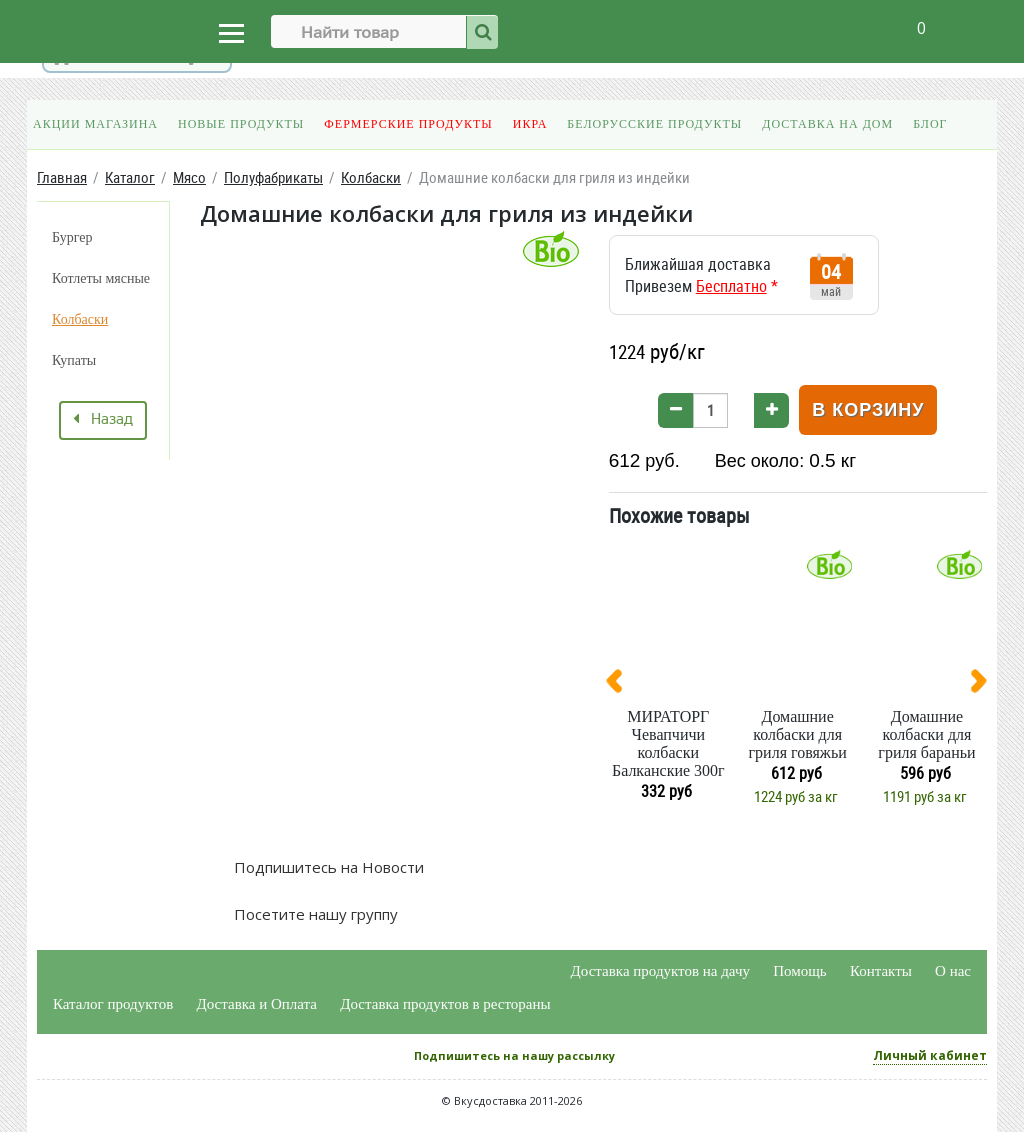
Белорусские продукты (654, 124)
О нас (953, 971)
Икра (530, 124)
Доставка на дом (827, 124)
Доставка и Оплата (257, 1004)
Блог (930, 124)
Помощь (799, 971)
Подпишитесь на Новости (327, 867)
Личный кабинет (930, 1055)
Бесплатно (731, 286)
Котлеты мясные (101, 278)
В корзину (868, 410)
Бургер (72, 237)
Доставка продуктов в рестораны (445, 1004)
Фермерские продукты (408, 124)
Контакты (881, 971)
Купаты (74, 360)
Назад (103, 420)
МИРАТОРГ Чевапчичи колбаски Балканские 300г (668, 743)
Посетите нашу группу (314, 914)
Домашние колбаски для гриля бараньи (926, 734)
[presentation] (622, 685)
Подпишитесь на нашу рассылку (514, 1055)
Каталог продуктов (113, 1004)
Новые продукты (241, 124)
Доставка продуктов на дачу (660, 971)
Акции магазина (95, 124)
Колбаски (80, 319)
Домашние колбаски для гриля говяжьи (798, 734)
